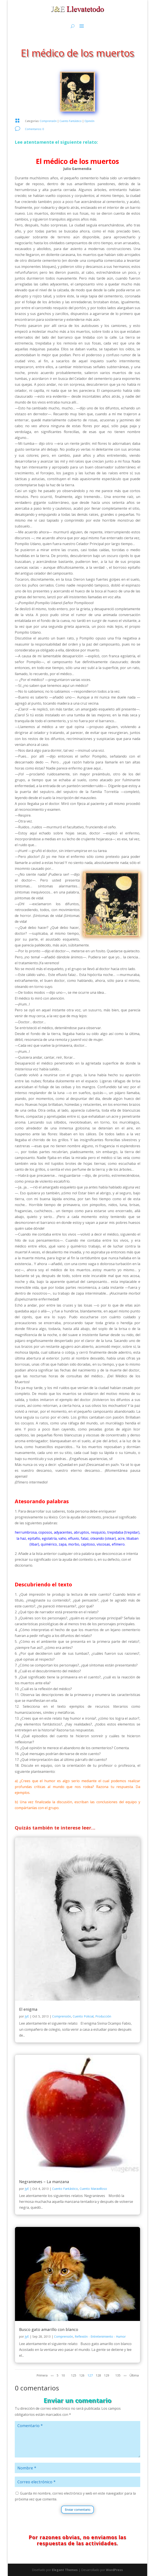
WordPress (114, 2570)
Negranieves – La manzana (44, 2181)
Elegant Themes (65, 2570)
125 (73, 2375)
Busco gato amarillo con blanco (48, 2329)
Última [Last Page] (134, 2375)
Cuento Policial (83, 2016)
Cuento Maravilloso (93, 2189)
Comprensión (48, 121)
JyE (27, 2016)
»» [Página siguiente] (125, 2375)
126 (81, 2375)
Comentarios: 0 (34, 129)
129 (106, 2375)
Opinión (89, 121)
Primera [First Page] (42, 2375)
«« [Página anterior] (52, 2375)
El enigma (28, 2009)
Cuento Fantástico (70, 121)
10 (63, 2375)
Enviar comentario (77, 2509)
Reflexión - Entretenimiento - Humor (100, 2336)
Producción (103, 2016)
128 (98, 2375)
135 (117, 2375)
